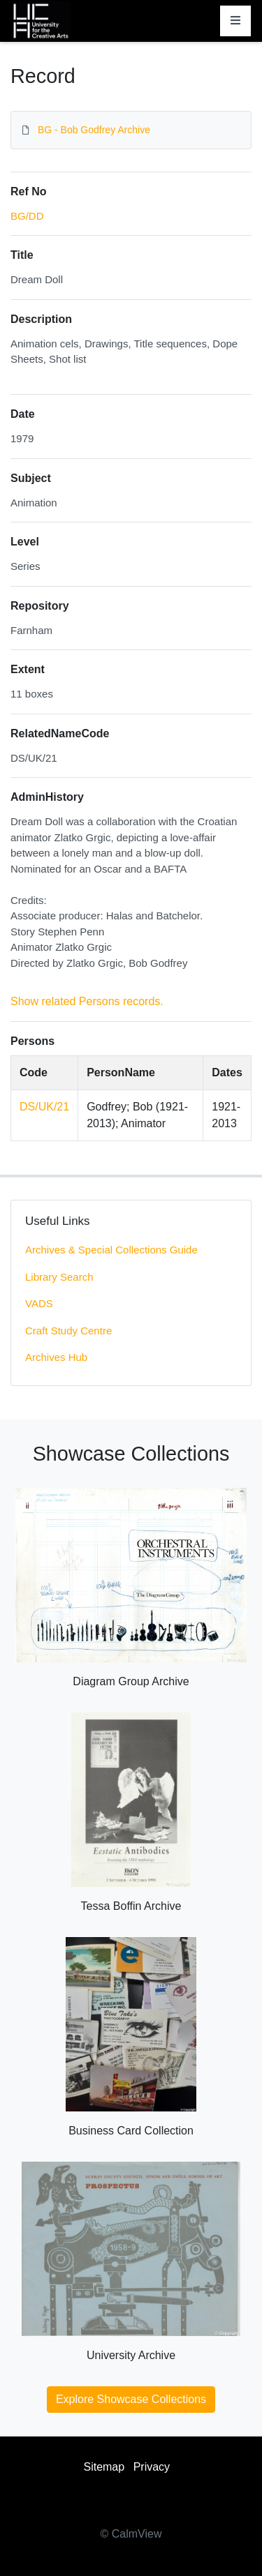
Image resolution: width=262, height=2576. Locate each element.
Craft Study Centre (68, 1330)
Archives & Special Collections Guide (111, 1250)
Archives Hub (56, 1357)
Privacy (151, 2467)
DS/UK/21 (44, 1107)
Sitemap (103, 2467)
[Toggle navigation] (235, 21)
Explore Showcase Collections (131, 2399)
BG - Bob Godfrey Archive (94, 129)
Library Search (59, 1277)
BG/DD (27, 216)
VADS (39, 1303)
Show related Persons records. (86, 1001)
